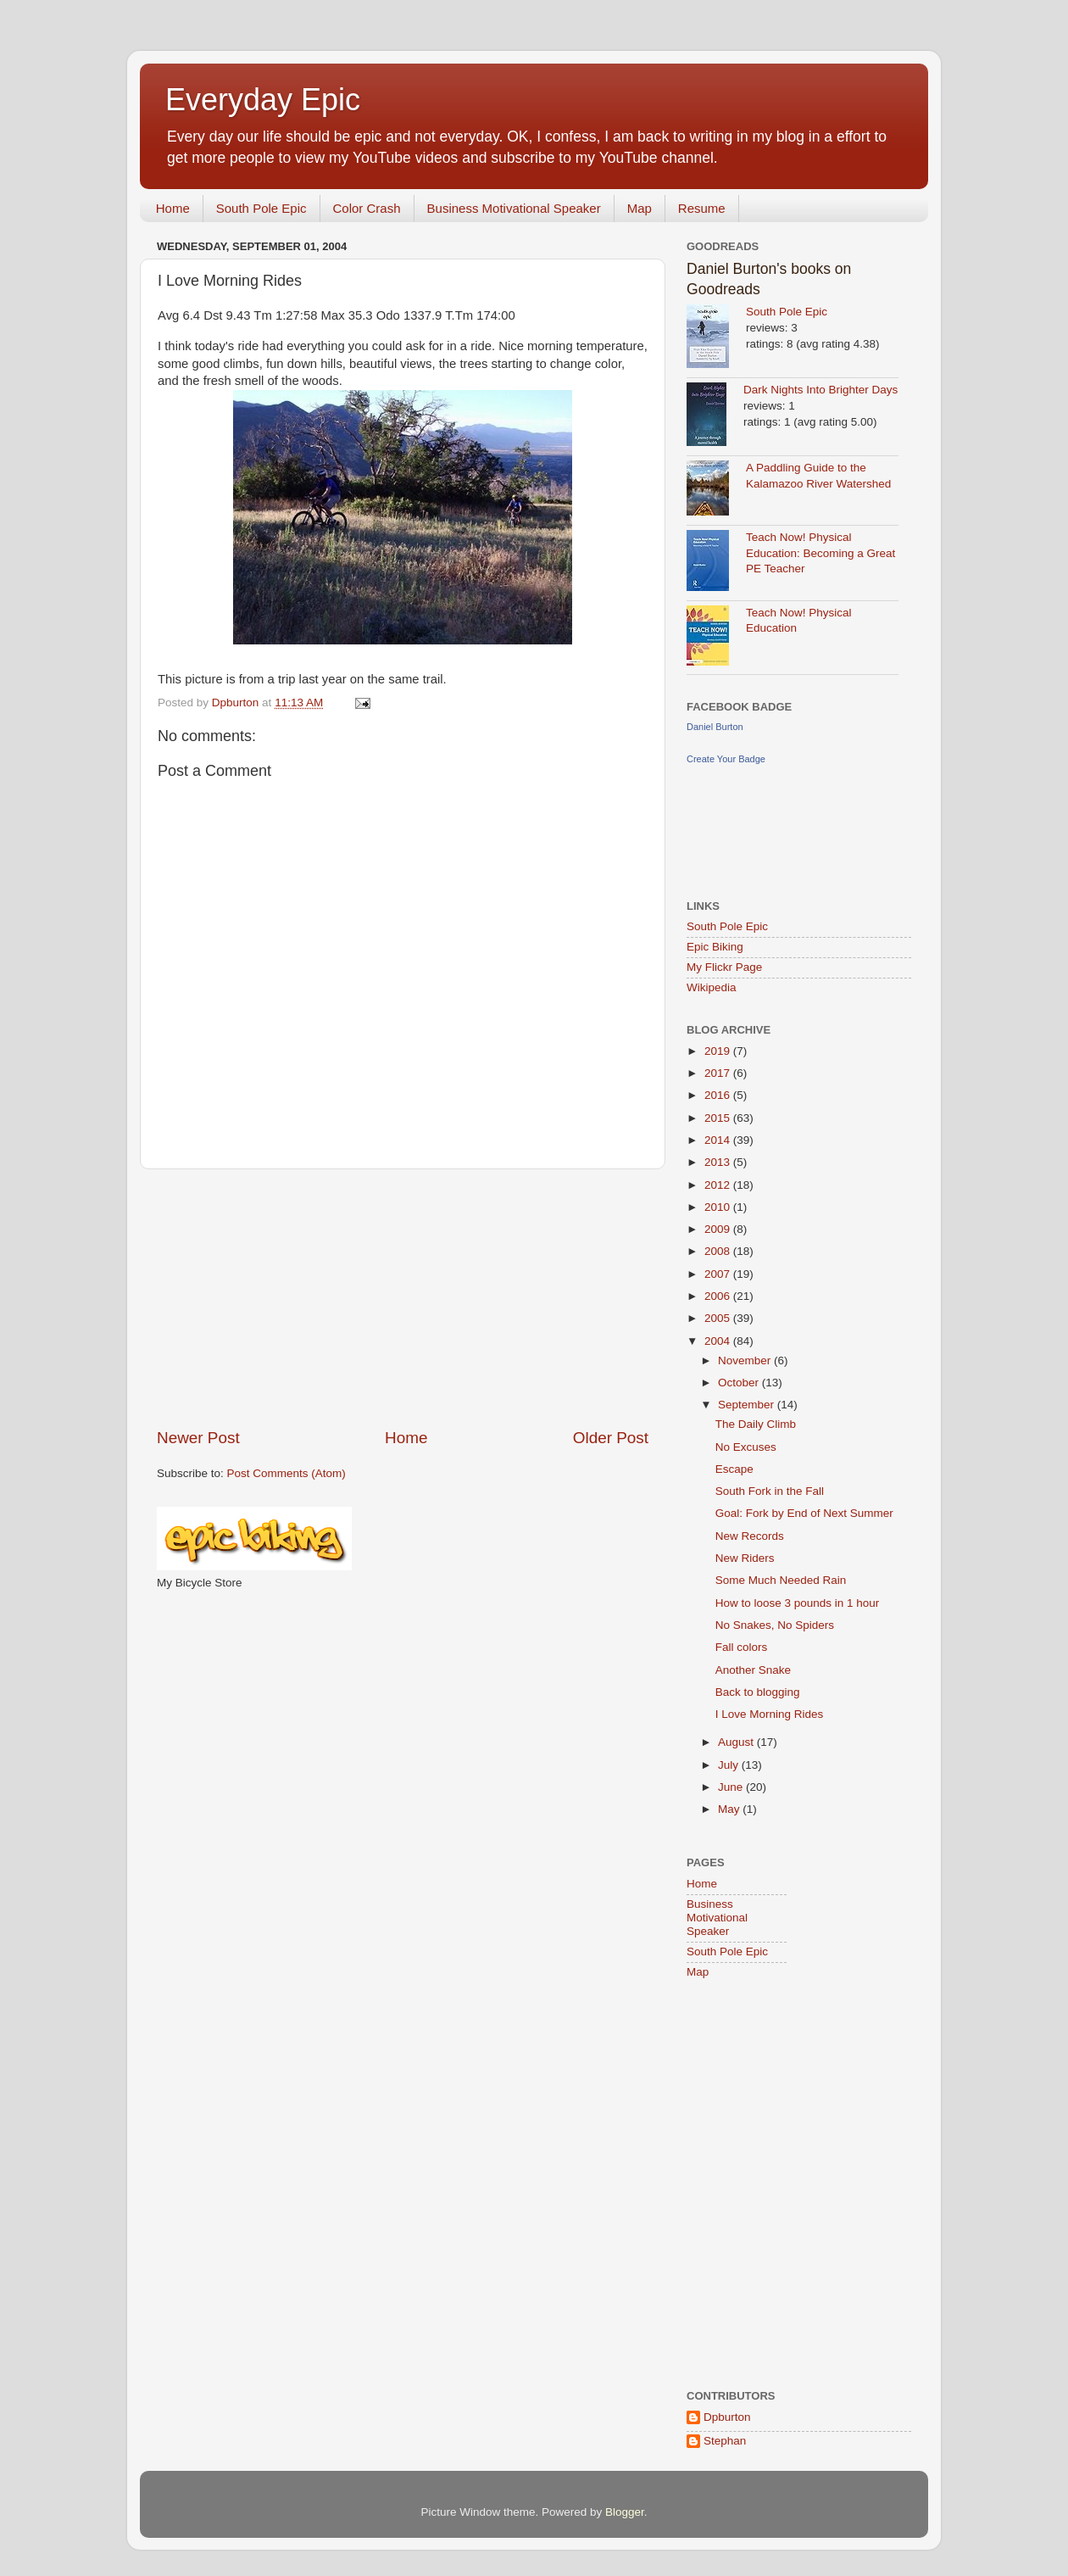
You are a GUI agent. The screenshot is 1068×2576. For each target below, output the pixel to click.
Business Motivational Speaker (514, 208)
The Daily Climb (755, 1424)
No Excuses (745, 1447)
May (730, 1809)
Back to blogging (757, 1692)
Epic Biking (715, 946)
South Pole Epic (261, 208)
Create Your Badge (726, 759)
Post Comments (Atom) (286, 1473)
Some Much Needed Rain (781, 1580)
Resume (702, 208)
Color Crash (367, 208)
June (732, 1787)
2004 (718, 1341)
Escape (734, 1469)
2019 (718, 1051)
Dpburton (727, 2417)
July (730, 1765)
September (747, 1404)
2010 (718, 1207)
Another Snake (753, 1670)
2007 (718, 1274)
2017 (718, 1073)
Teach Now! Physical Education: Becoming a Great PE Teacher (820, 553)
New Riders (745, 1558)
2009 (718, 1229)
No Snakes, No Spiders (774, 1625)
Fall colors (741, 1647)
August (737, 1742)
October (740, 1382)
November (746, 1360)
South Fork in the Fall (769, 1491)
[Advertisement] (402, 1298)
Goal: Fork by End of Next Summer (804, 1513)
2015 (718, 1118)
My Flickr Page (724, 967)
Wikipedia (712, 987)
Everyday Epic (262, 99)
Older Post (610, 1438)
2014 (718, 1140)
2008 (718, 1251)
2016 (718, 1095)
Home (173, 208)
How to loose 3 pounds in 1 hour (797, 1603)
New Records (749, 1536)
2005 (718, 1318)
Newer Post (198, 1438)
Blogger (624, 2512)
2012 (718, 1185)
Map (639, 208)
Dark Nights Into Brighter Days (820, 389)
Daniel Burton (715, 727)
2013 (718, 1162)
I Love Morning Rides (769, 1714)
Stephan (725, 2440)
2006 (718, 1296)
